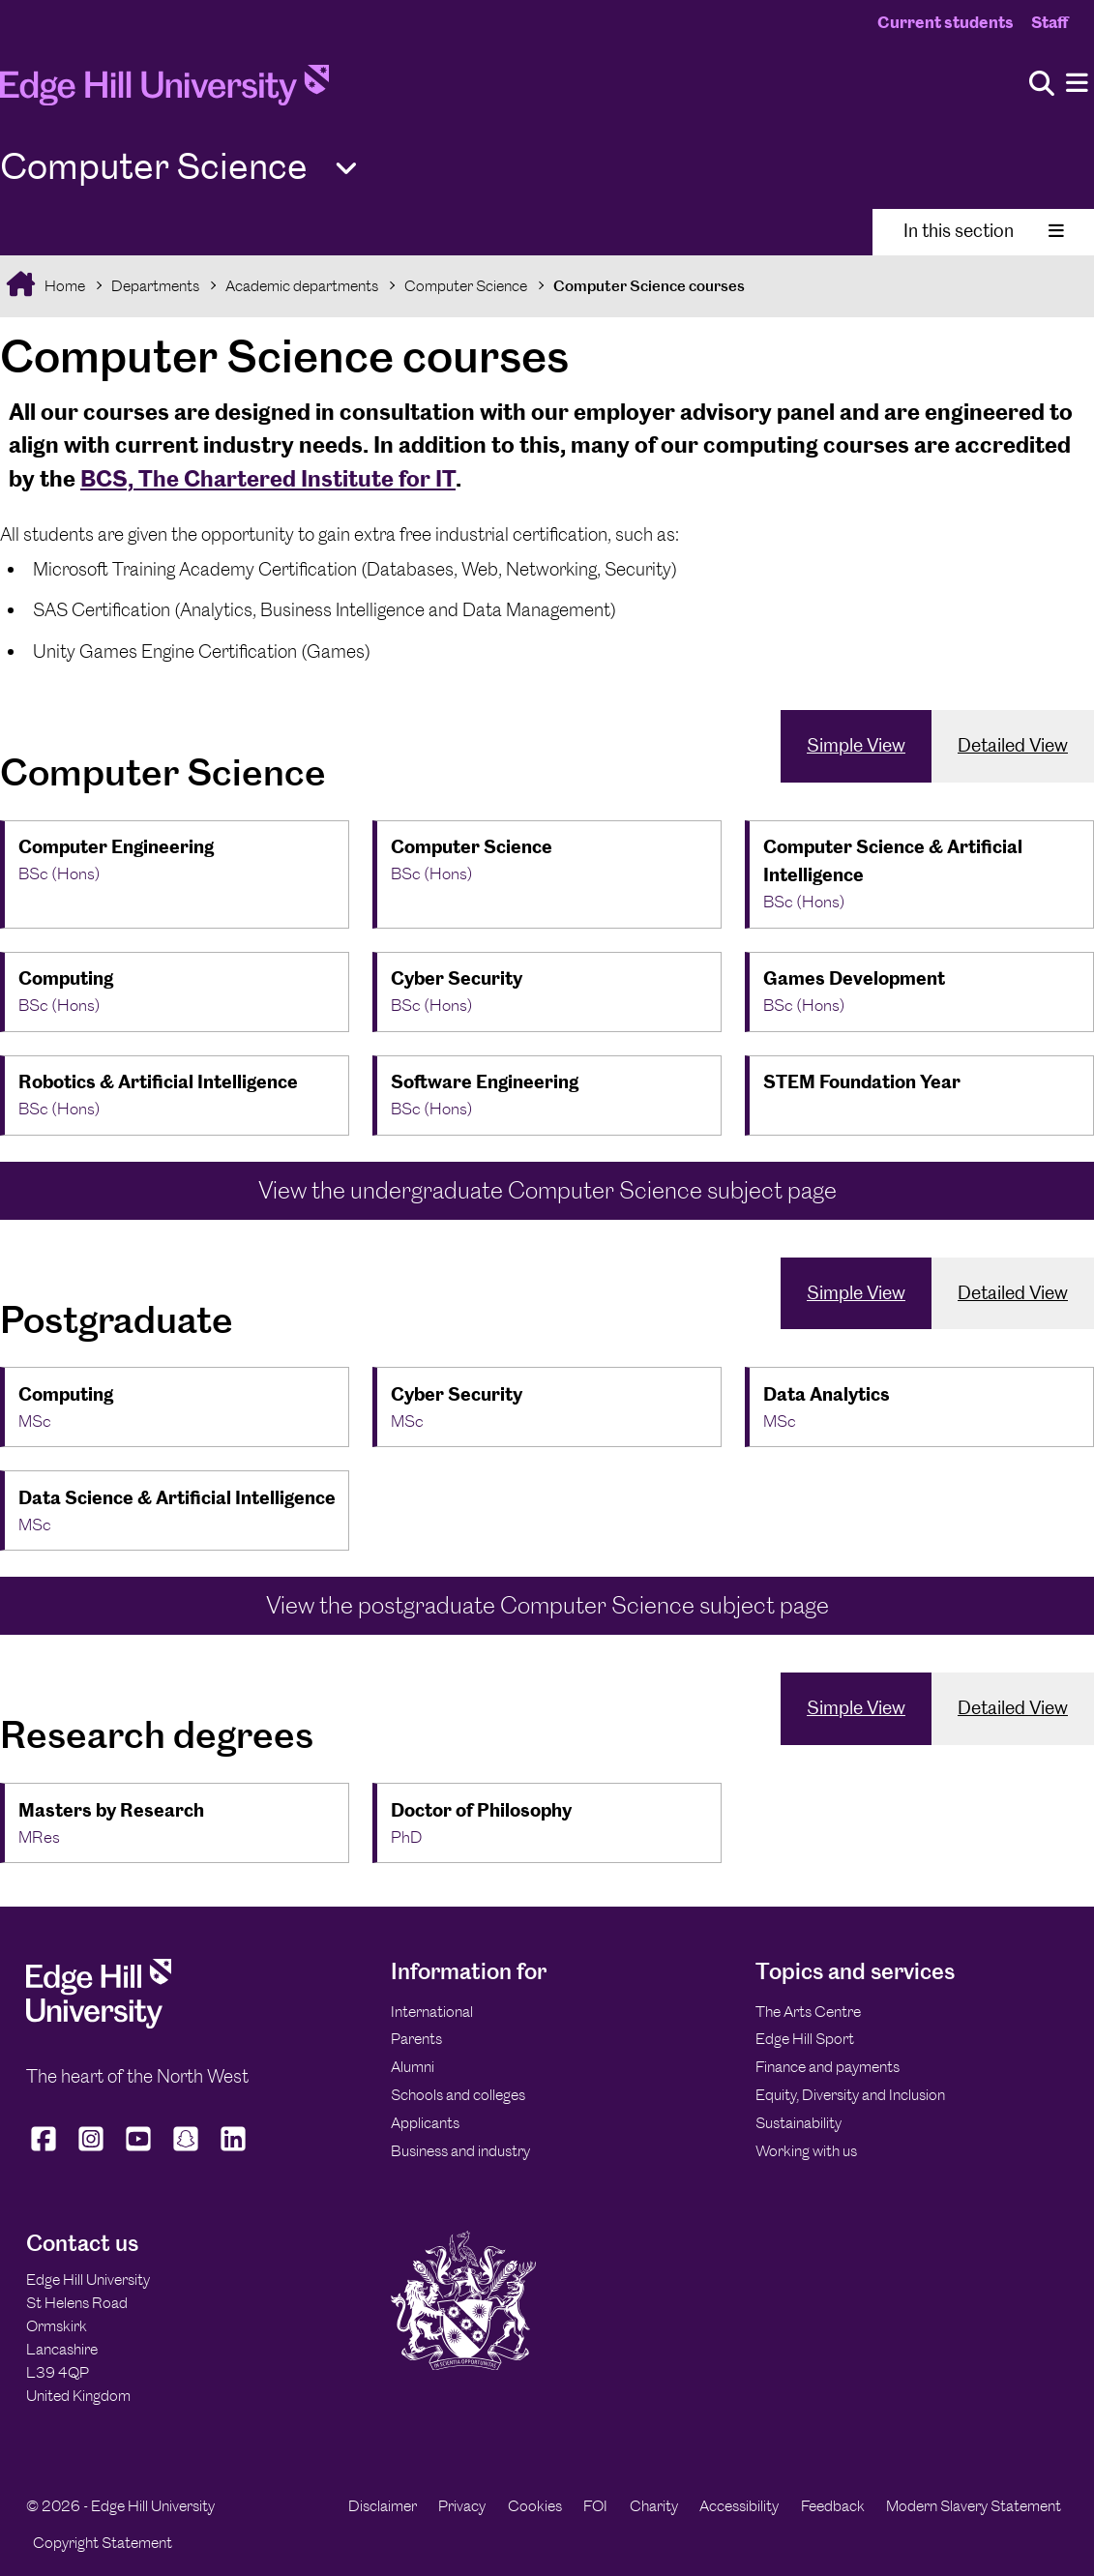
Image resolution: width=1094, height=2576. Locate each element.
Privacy (462, 2506)
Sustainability (798, 2123)
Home (63, 286)
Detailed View (1013, 745)
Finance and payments (827, 2067)
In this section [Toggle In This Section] (983, 231)
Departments (155, 286)
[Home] (164, 91)
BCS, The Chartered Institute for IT (268, 478)
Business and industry (460, 2151)
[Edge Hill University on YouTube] (139, 2151)
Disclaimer (382, 2506)
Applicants (425, 2123)
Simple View (856, 745)
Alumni (412, 2067)
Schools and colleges (458, 2095)
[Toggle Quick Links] (346, 169)
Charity (654, 2506)
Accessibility (739, 2506)
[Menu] (1077, 84)
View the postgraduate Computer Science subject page (547, 1605)
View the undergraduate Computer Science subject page (547, 1190)
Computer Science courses (649, 286)
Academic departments (301, 286)
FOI (595, 2506)
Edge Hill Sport (804, 2038)
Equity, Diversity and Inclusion (850, 2095)
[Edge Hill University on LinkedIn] (233, 2151)
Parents (416, 2038)
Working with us (806, 2151)
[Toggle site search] (1041, 85)
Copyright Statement (102, 2542)
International (432, 2011)
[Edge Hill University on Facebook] (46, 2151)
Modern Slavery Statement (973, 2506)
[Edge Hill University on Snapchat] (186, 2151)
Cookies (535, 2506)
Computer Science (465, 286)
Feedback (833, 2506)
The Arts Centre (808, 2011)
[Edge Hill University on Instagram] (91, 2151)
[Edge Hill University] (98, 2023)
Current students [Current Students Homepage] (945, 22)
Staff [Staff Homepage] (1049, 22)
